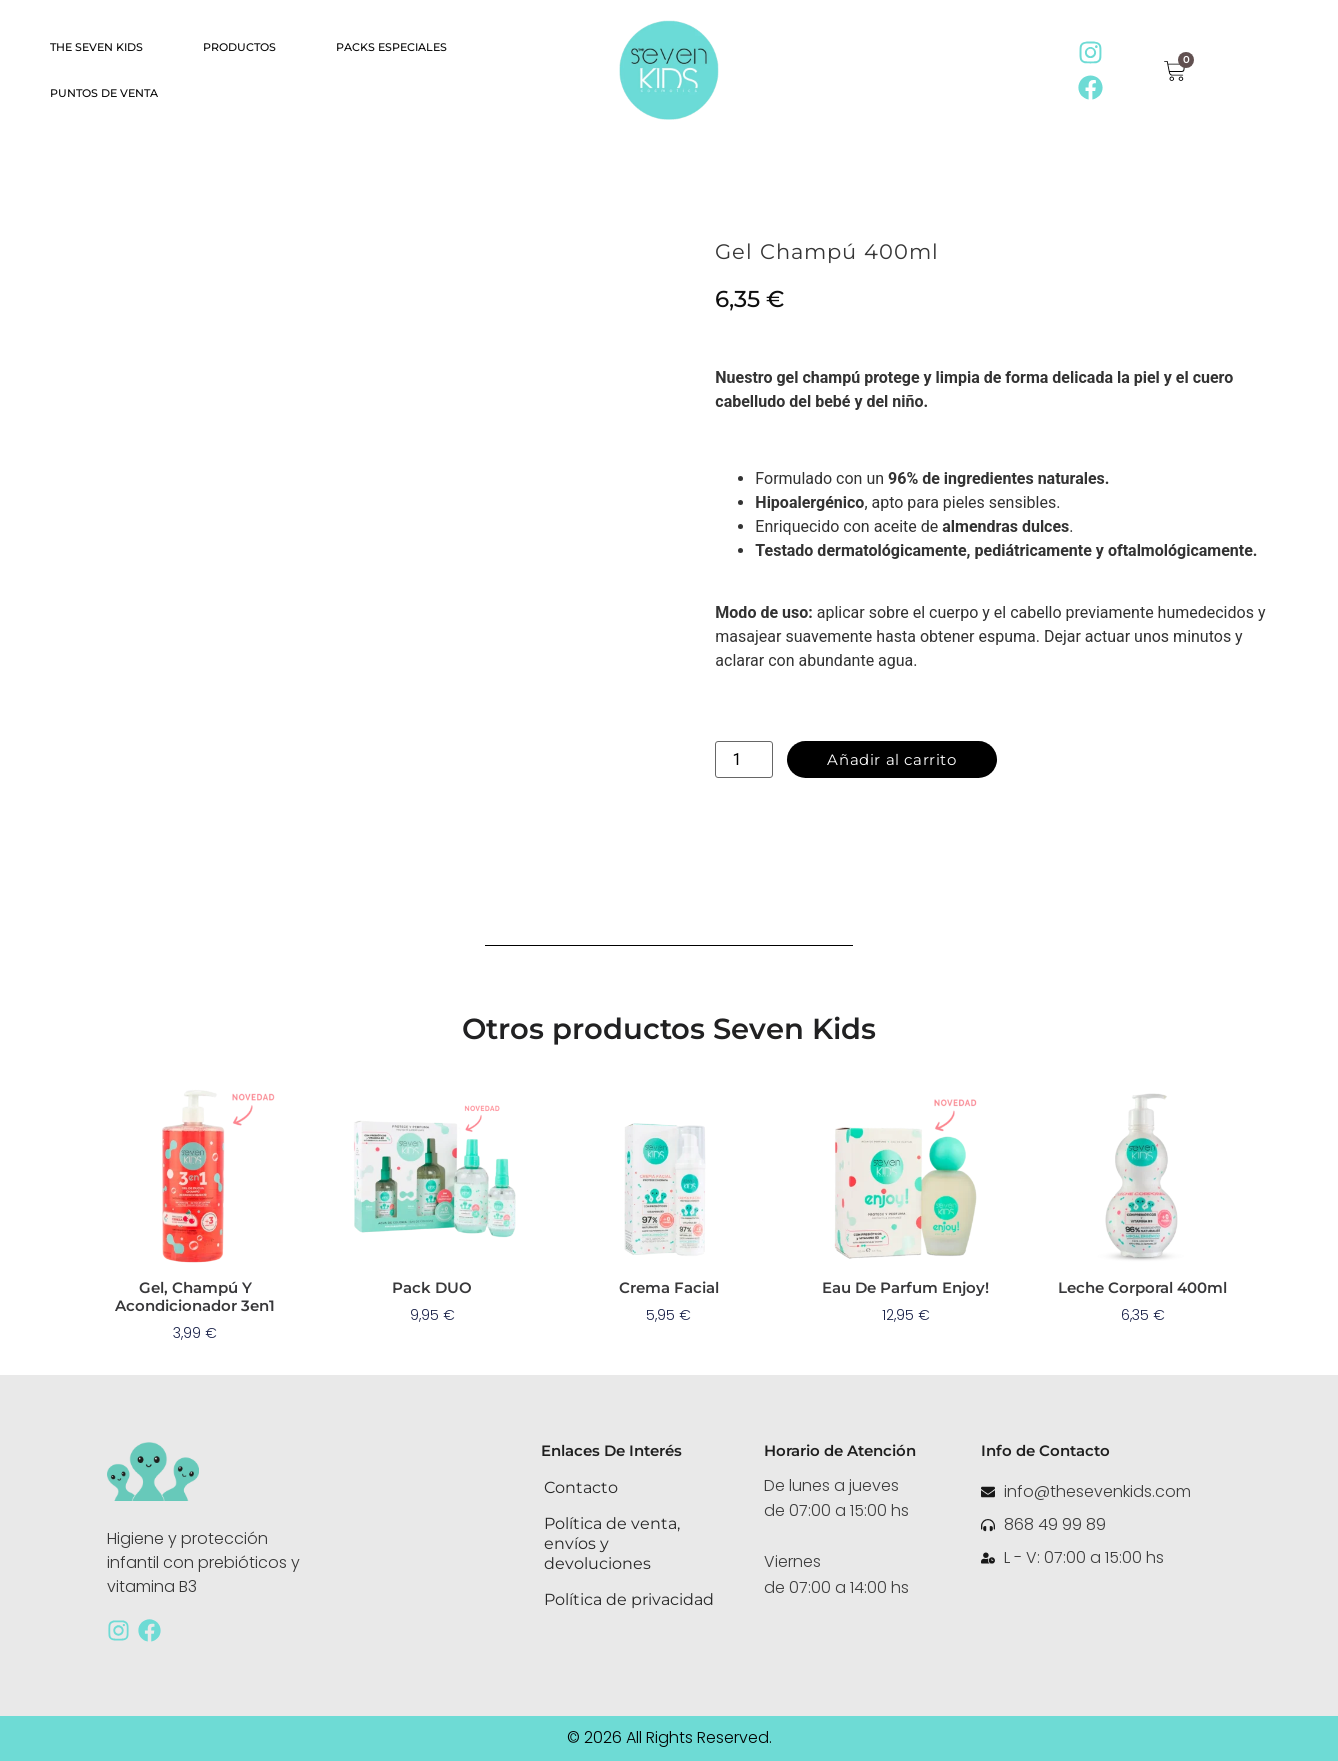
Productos (239, 47)
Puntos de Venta (104, 93)
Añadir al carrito (891, 759)
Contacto (581, 1487)
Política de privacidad (629, 1599)
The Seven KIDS (96, 47)
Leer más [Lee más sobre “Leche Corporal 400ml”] (1142, 1345)
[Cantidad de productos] (744, 759)
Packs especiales (391, 47)
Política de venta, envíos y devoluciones (612, 1543)
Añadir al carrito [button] (195, 1363)
